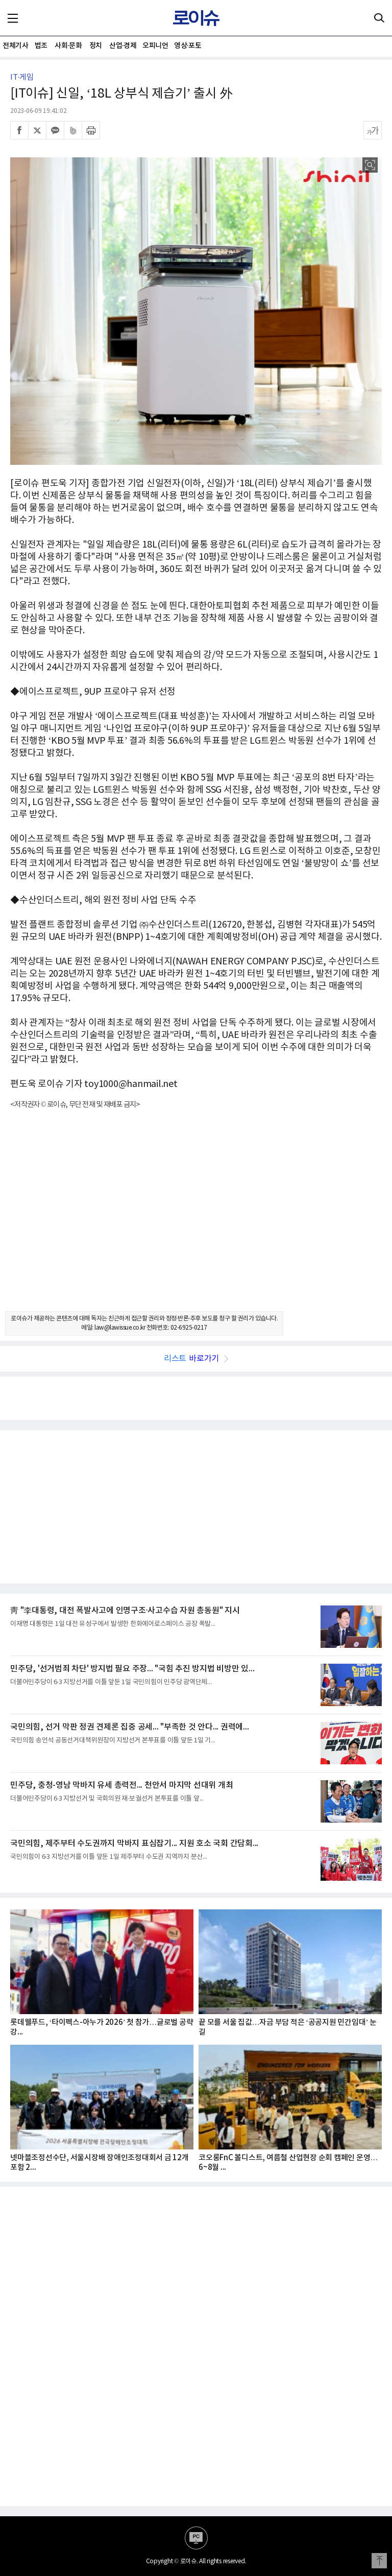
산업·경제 (122, 45)
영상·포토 (187, 45)
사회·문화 (68, 45)
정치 (95, 45)
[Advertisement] (196, 1219)
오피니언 (155, 45)
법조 (41, 45)
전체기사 (15, 45)
